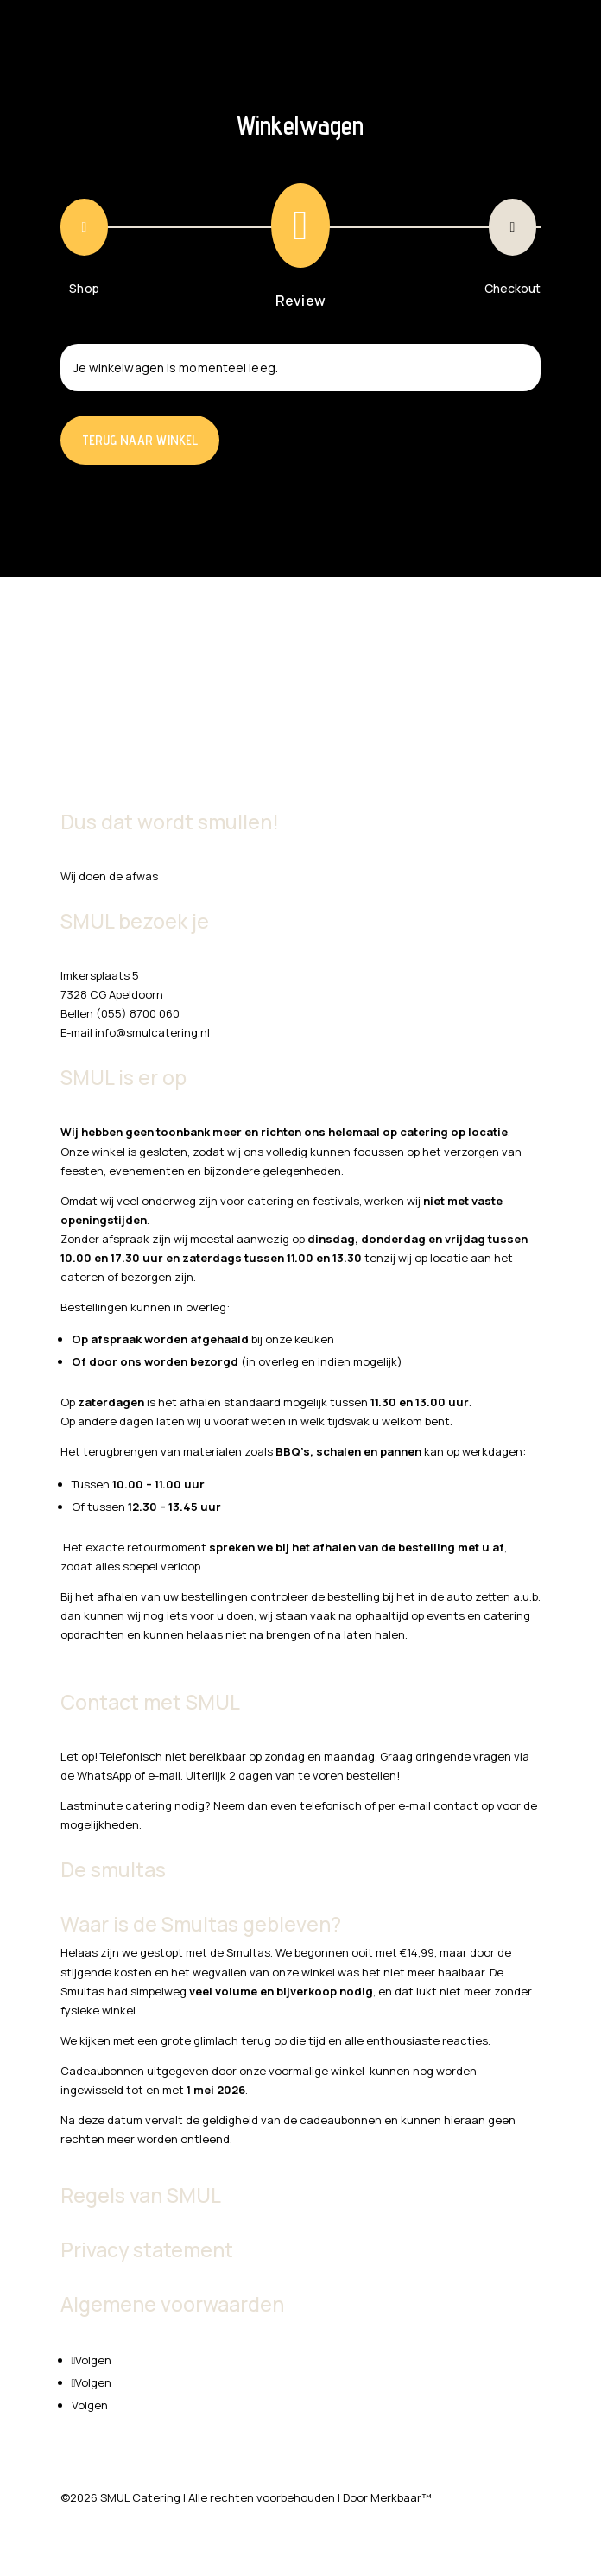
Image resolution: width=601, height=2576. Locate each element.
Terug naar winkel (140, 440)
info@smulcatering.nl (152, 1032)
